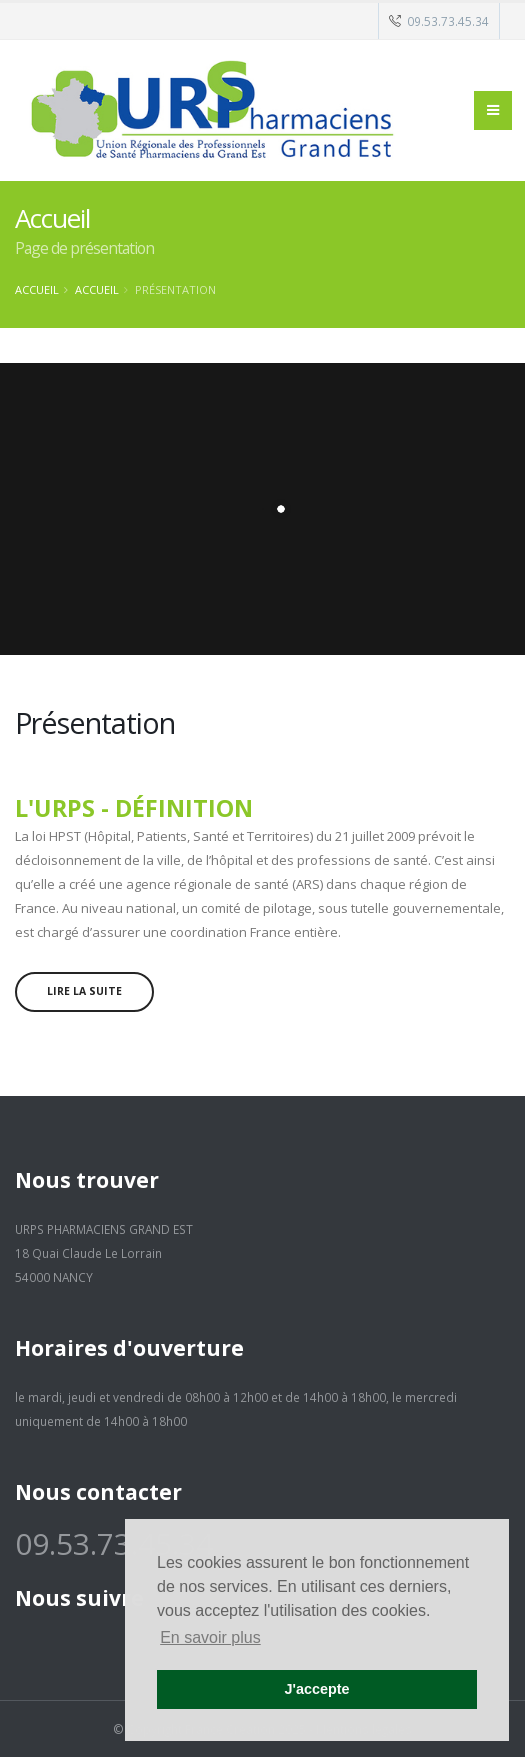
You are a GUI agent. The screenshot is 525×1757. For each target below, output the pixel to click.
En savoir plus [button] (210, 1637)
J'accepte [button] (316, 1689)
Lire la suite (84, 991)
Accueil (37, 289)
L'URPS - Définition (134, 808)
